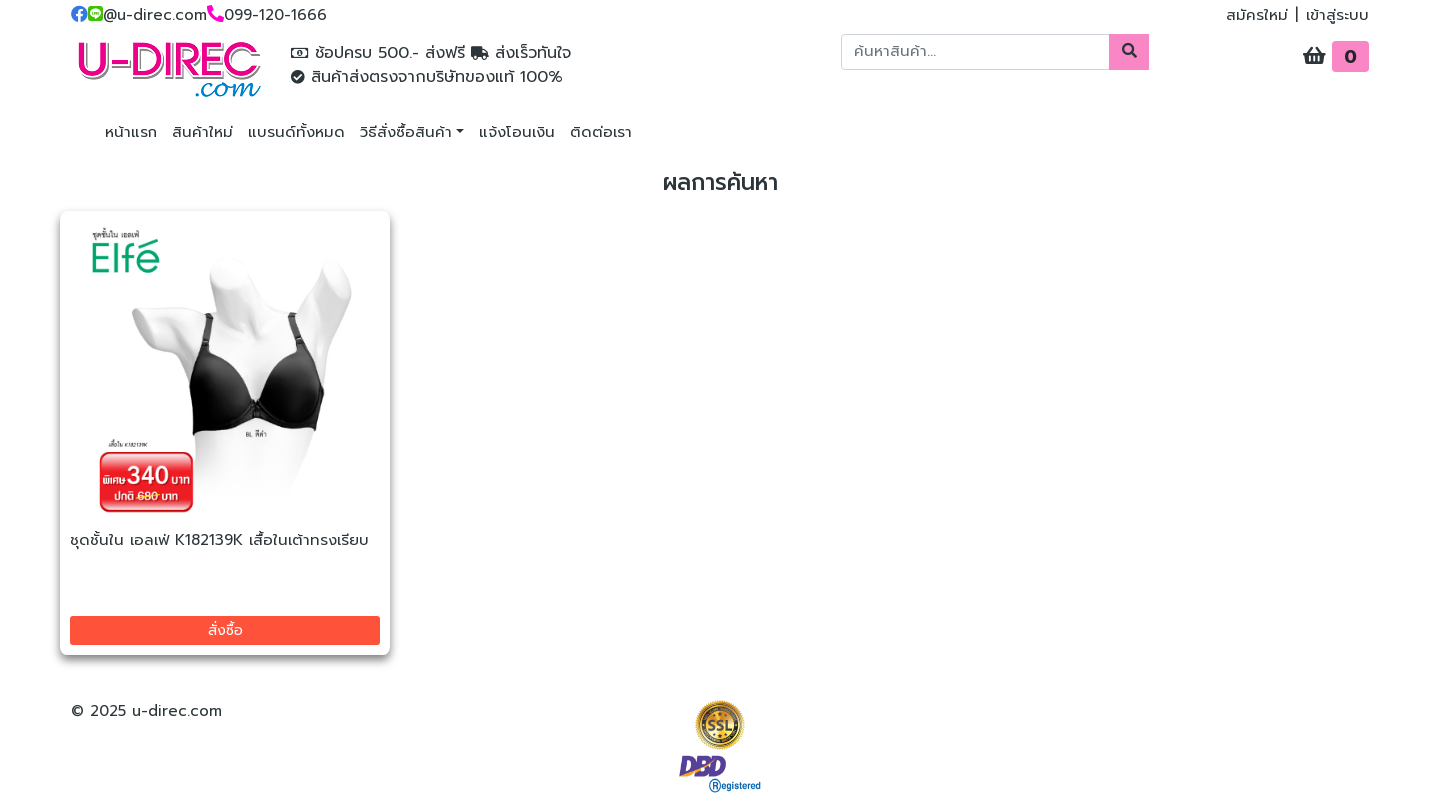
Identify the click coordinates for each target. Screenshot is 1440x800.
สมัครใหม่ (1257, 15)
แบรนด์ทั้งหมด (296, 132)
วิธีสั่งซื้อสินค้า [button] (406, 132)
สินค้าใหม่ (202, 132)
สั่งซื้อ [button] (225, 630)
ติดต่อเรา (601, 132)
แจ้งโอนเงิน (517, 132)
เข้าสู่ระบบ (1337, 15)
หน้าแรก (131, 132)
